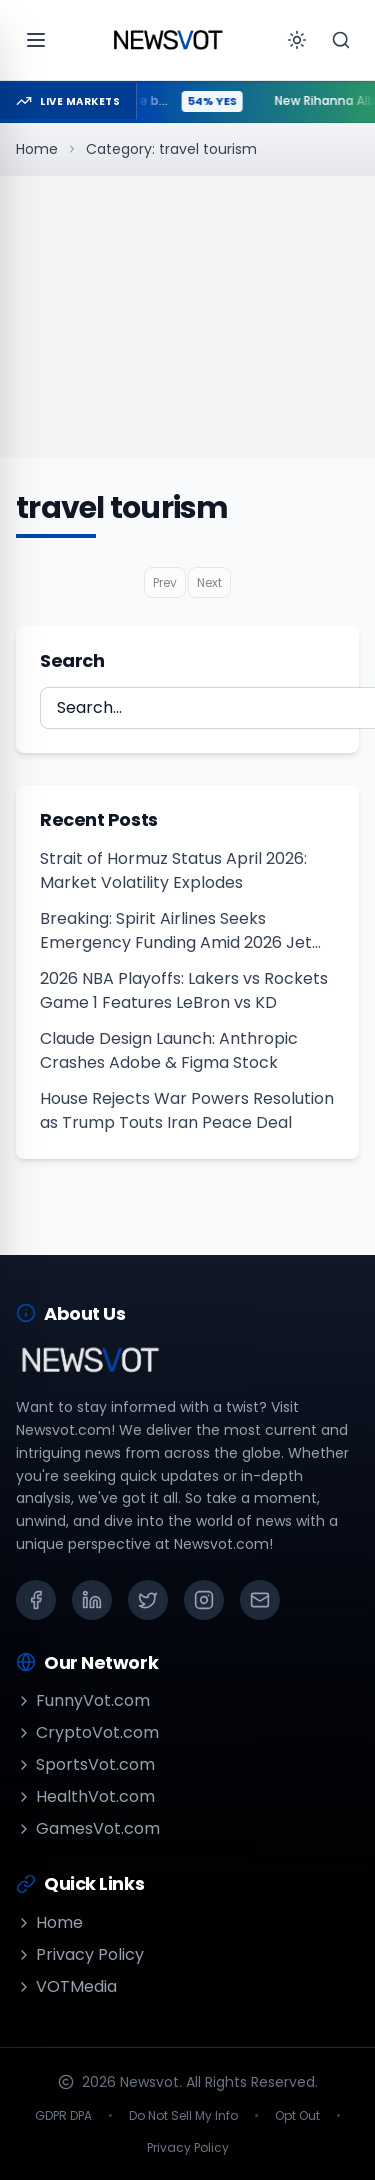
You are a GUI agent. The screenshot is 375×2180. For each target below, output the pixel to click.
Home (37, 149)
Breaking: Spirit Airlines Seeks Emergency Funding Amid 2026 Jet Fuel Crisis (176, 931)
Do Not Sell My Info (183, 2116)
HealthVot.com (85, 1796)
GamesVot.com (88, 1828)
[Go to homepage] (168, 40)
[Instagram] (204, 1600)
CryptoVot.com (87, 1732)
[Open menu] (36, 40)
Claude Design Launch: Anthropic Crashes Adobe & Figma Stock (169, 1050)
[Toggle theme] (297, 40)
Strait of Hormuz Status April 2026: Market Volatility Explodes (173, 870)
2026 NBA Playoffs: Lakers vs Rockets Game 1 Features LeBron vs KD (184, 990)
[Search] (341, 40)
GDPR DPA (63, 2116)
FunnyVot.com (83, 1700)
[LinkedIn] (92, 1600)
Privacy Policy (80, 1954)
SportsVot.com (85, 1764)
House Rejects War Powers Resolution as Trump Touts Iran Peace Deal (187, 1110)
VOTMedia (66, 1986)
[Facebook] (36, 1600)
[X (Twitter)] (148, 1600)
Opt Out (297, 2116)
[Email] (260, 1600)
